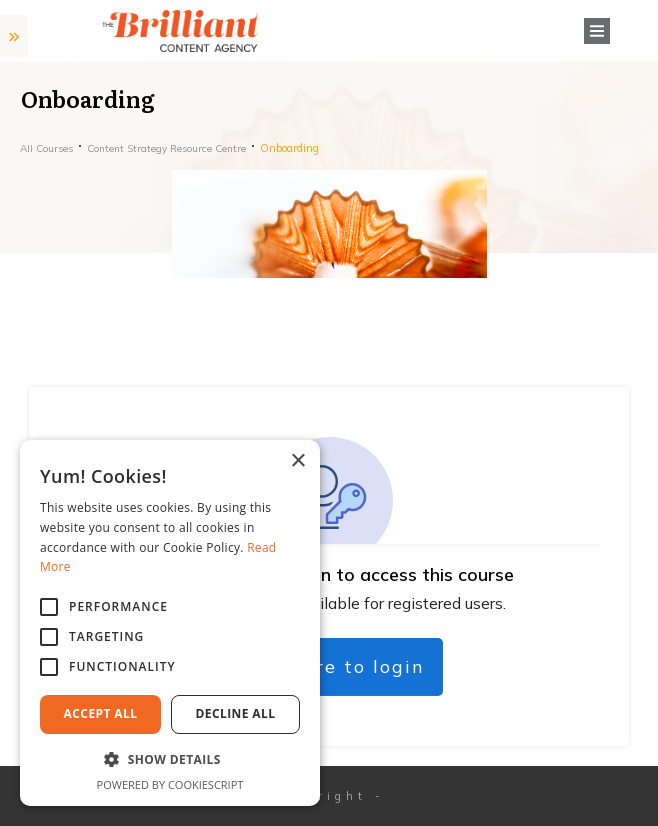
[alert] (170, 623)
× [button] (297, 461)
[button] (170, 760)
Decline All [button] (236, 713)
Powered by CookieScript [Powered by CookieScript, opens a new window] (170, 784)
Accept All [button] (101, 713)
